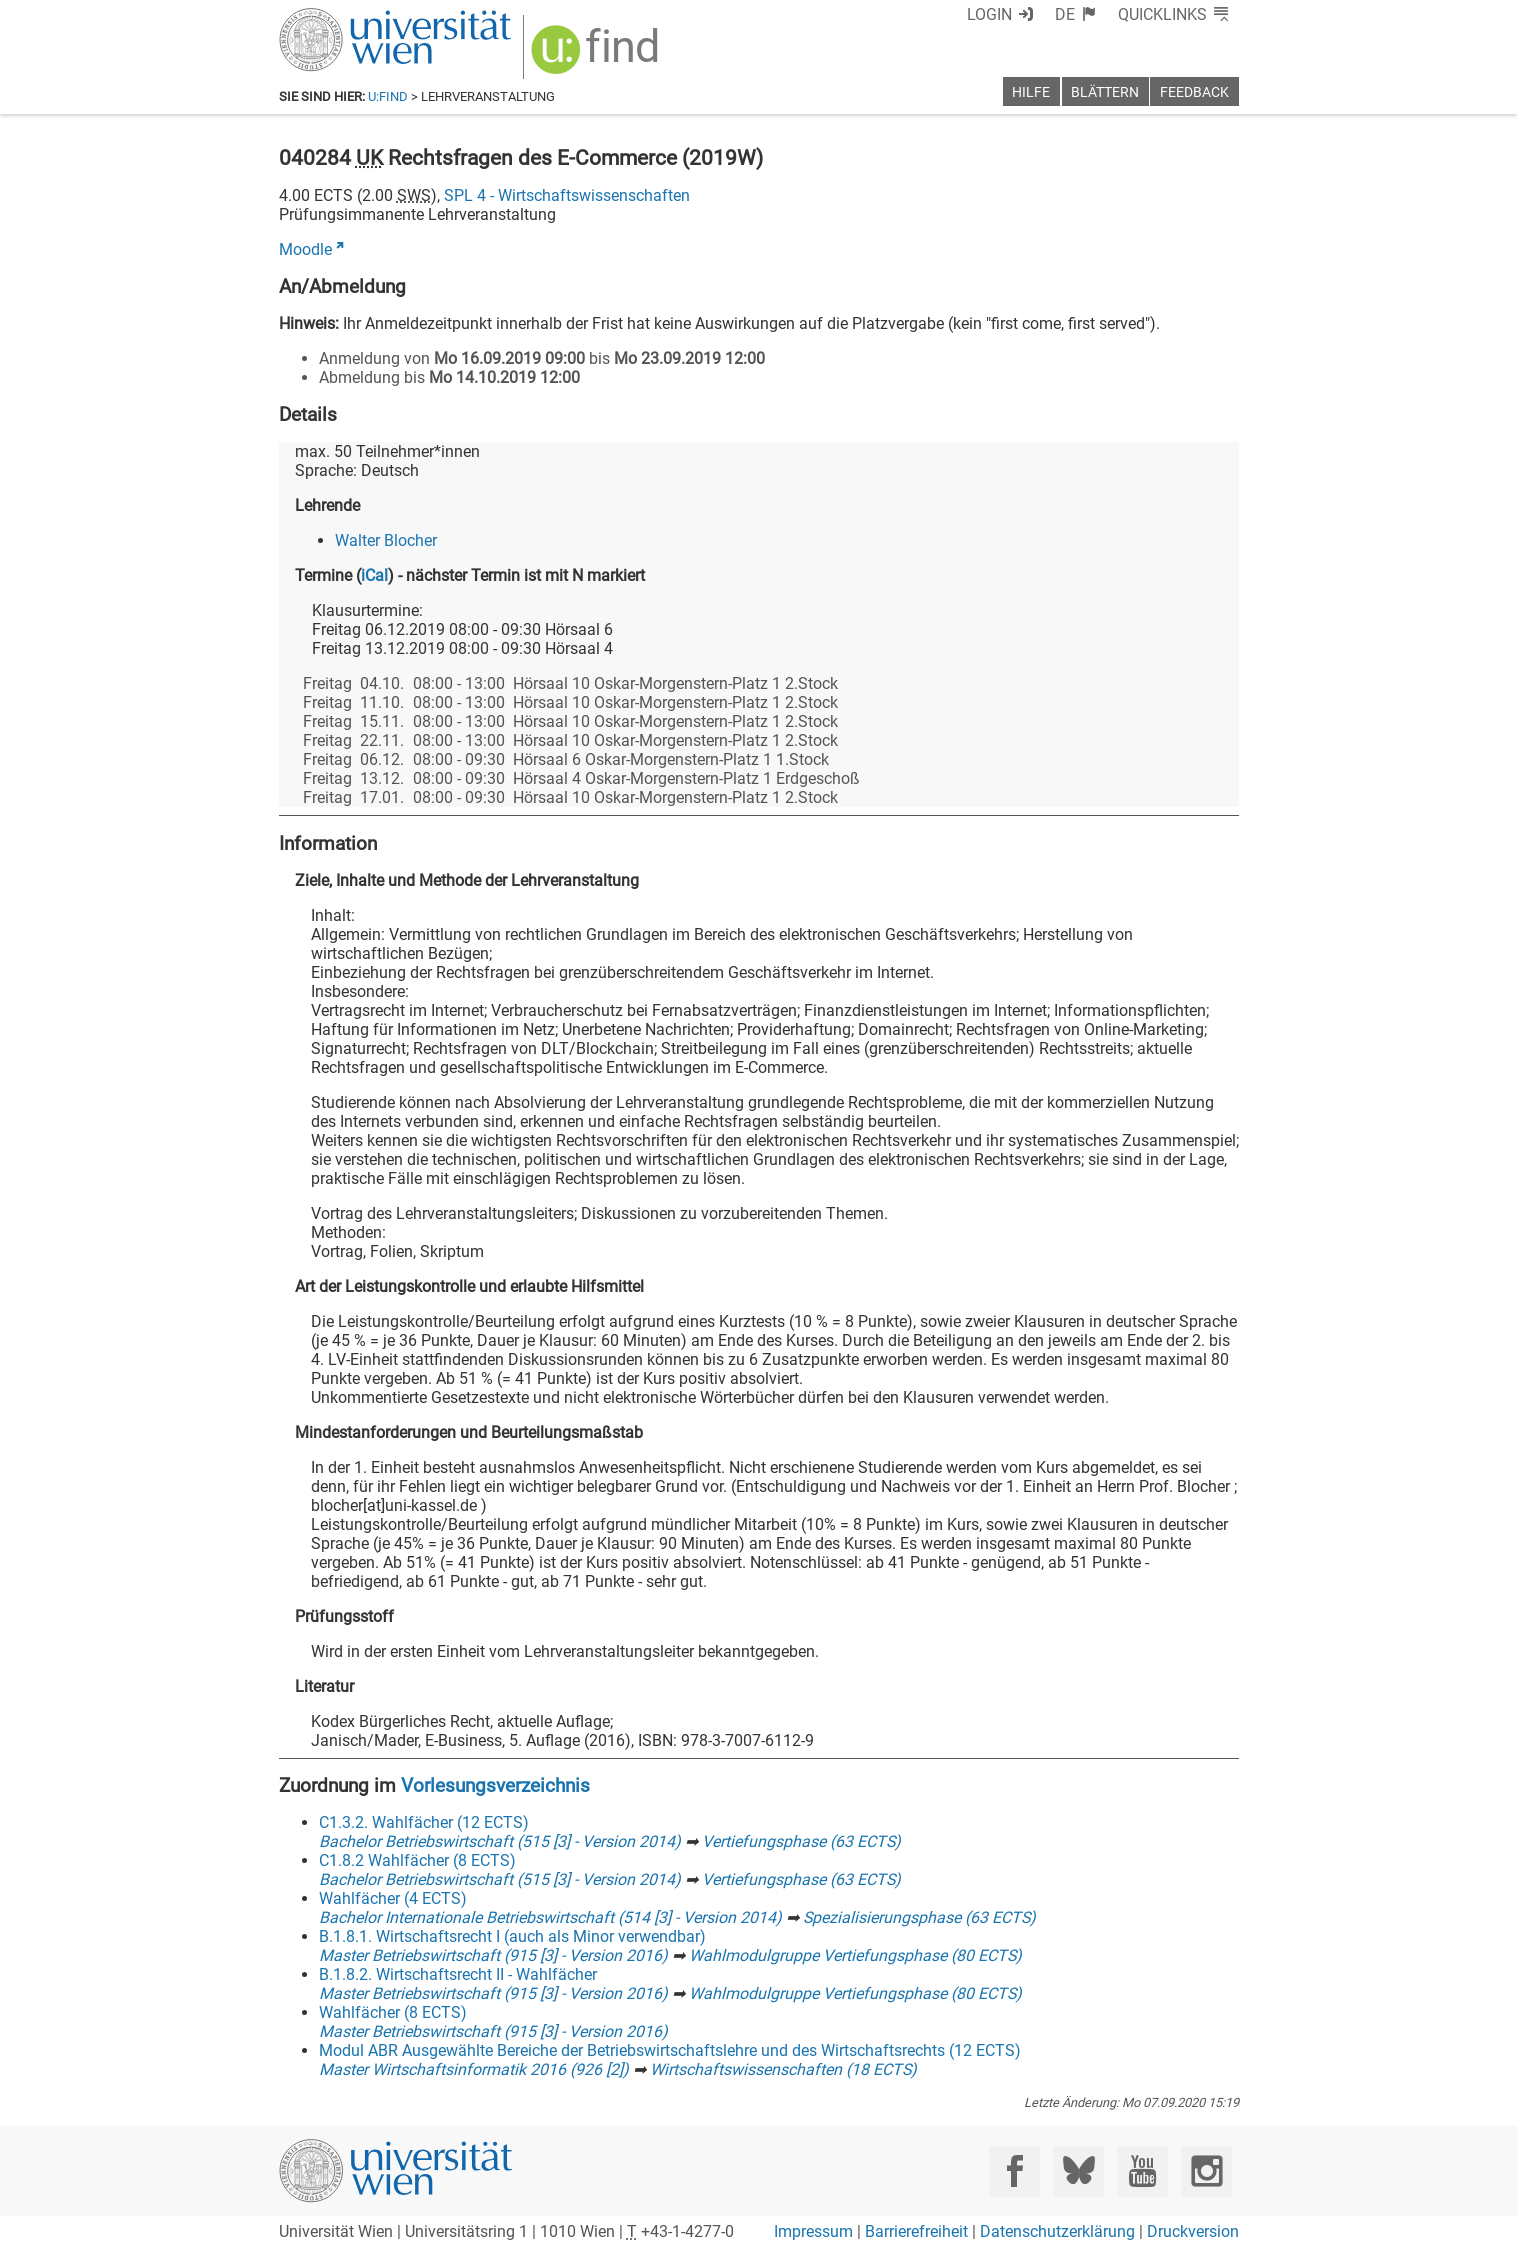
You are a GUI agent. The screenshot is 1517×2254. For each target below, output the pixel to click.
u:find (388, 96)
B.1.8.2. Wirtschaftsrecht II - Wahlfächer (458, 1974)
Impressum (813, 2231)
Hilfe (1031, 92)
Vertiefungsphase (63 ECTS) (801, 1841)
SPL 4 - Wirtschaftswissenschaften (567, 195)
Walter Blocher (386, 540)
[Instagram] (1206, 2171)
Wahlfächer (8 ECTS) (393, 2012)
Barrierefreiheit (916, 2231)
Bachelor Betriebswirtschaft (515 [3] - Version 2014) (500, 1841)
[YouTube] (1142, 2171)
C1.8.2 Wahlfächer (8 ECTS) (417, 1860)
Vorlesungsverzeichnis (495, 1785)
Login (989, 14)
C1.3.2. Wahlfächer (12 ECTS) (424, 1822)
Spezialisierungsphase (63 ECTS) (919, 1917)
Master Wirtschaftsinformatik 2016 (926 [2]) (474, 2069)
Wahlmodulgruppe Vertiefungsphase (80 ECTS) (855, 1955)
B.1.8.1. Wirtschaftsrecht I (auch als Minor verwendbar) (512, 1936)
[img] (597, 56)
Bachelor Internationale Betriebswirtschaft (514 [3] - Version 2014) (550, 1917)
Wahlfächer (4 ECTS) (393, 1898)
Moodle (305, 249)
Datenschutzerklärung (1057, 2231)
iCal (374, 575)
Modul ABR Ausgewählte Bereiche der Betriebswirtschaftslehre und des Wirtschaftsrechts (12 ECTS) (670, 2050)
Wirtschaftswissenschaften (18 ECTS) (783, 2069)
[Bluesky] (1078, 2171)
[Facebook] (1014, 2171)
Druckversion (1193, 2231)
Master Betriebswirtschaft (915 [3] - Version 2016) (493, 1955)
